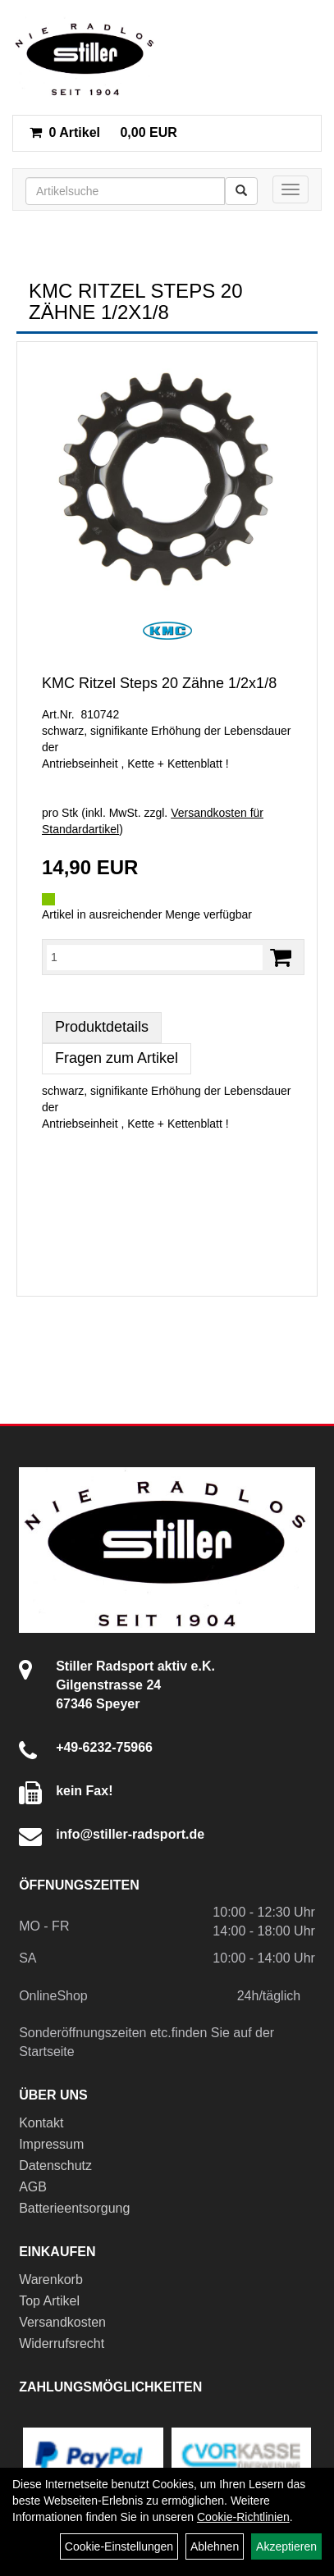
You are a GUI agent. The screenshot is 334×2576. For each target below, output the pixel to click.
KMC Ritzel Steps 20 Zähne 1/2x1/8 (159, 683)
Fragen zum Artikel (116, 1058)
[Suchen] (241, 191)
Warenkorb (51, 2279)
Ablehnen (214, 2546)
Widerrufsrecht (61, 2343)
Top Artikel (49, 2301)
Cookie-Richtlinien (243, 2517)
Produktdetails (102, 1027)
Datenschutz (55, 2166)
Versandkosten (62, 2322)
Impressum (51, 2144)
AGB (33, 2187)
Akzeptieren (286, 2546)
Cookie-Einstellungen (119, 2546)
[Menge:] (155, 957)
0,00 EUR (103, 132)
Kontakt (41, 2123)
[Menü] (290, 189)
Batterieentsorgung (74, 2208)
